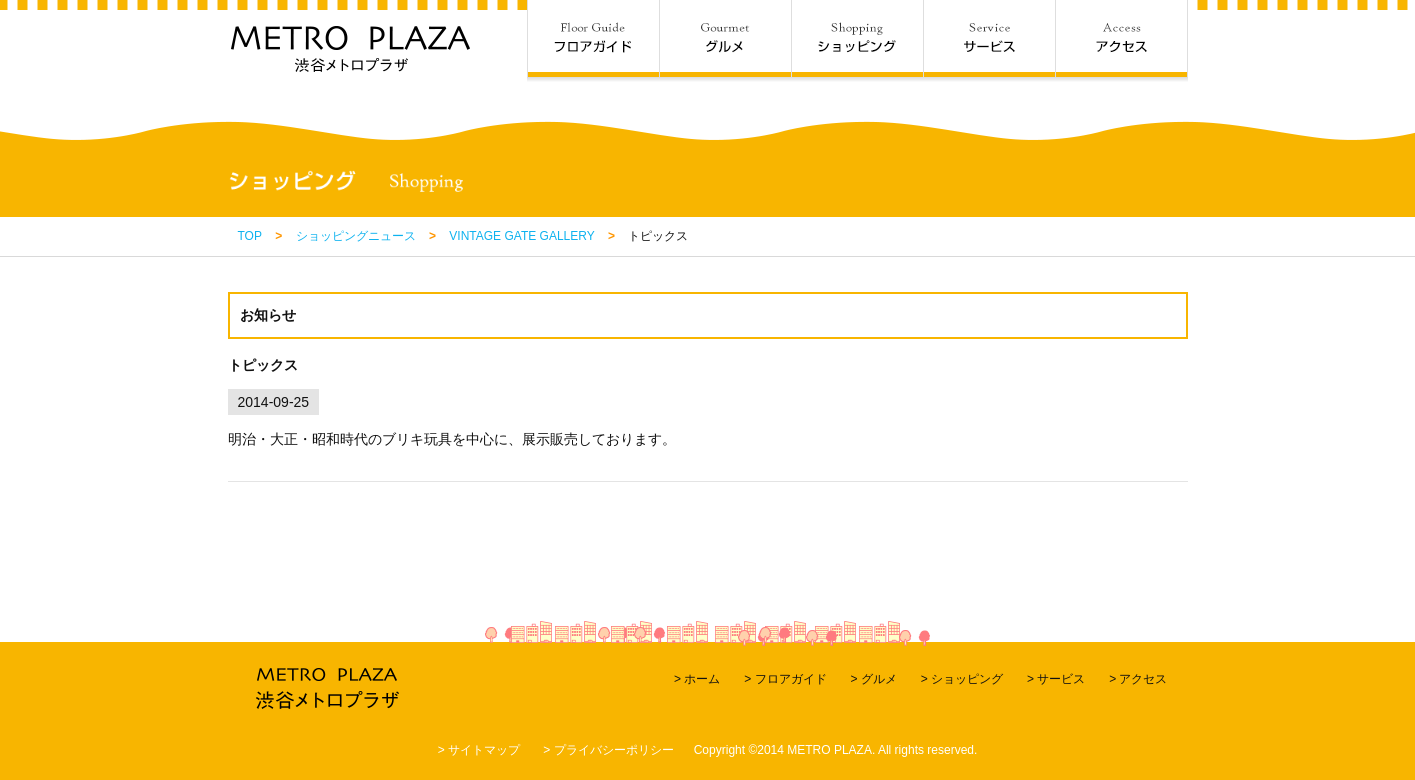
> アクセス (1138, 679)
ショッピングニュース (356, 236)
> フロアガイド (785, 679)
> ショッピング (962, 679)
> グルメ (873, 679)
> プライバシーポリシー (608, 750)
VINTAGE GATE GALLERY (521, 236)
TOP (250, 236)
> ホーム (697, 679)
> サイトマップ (479, 750)
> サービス (1056, 679)
